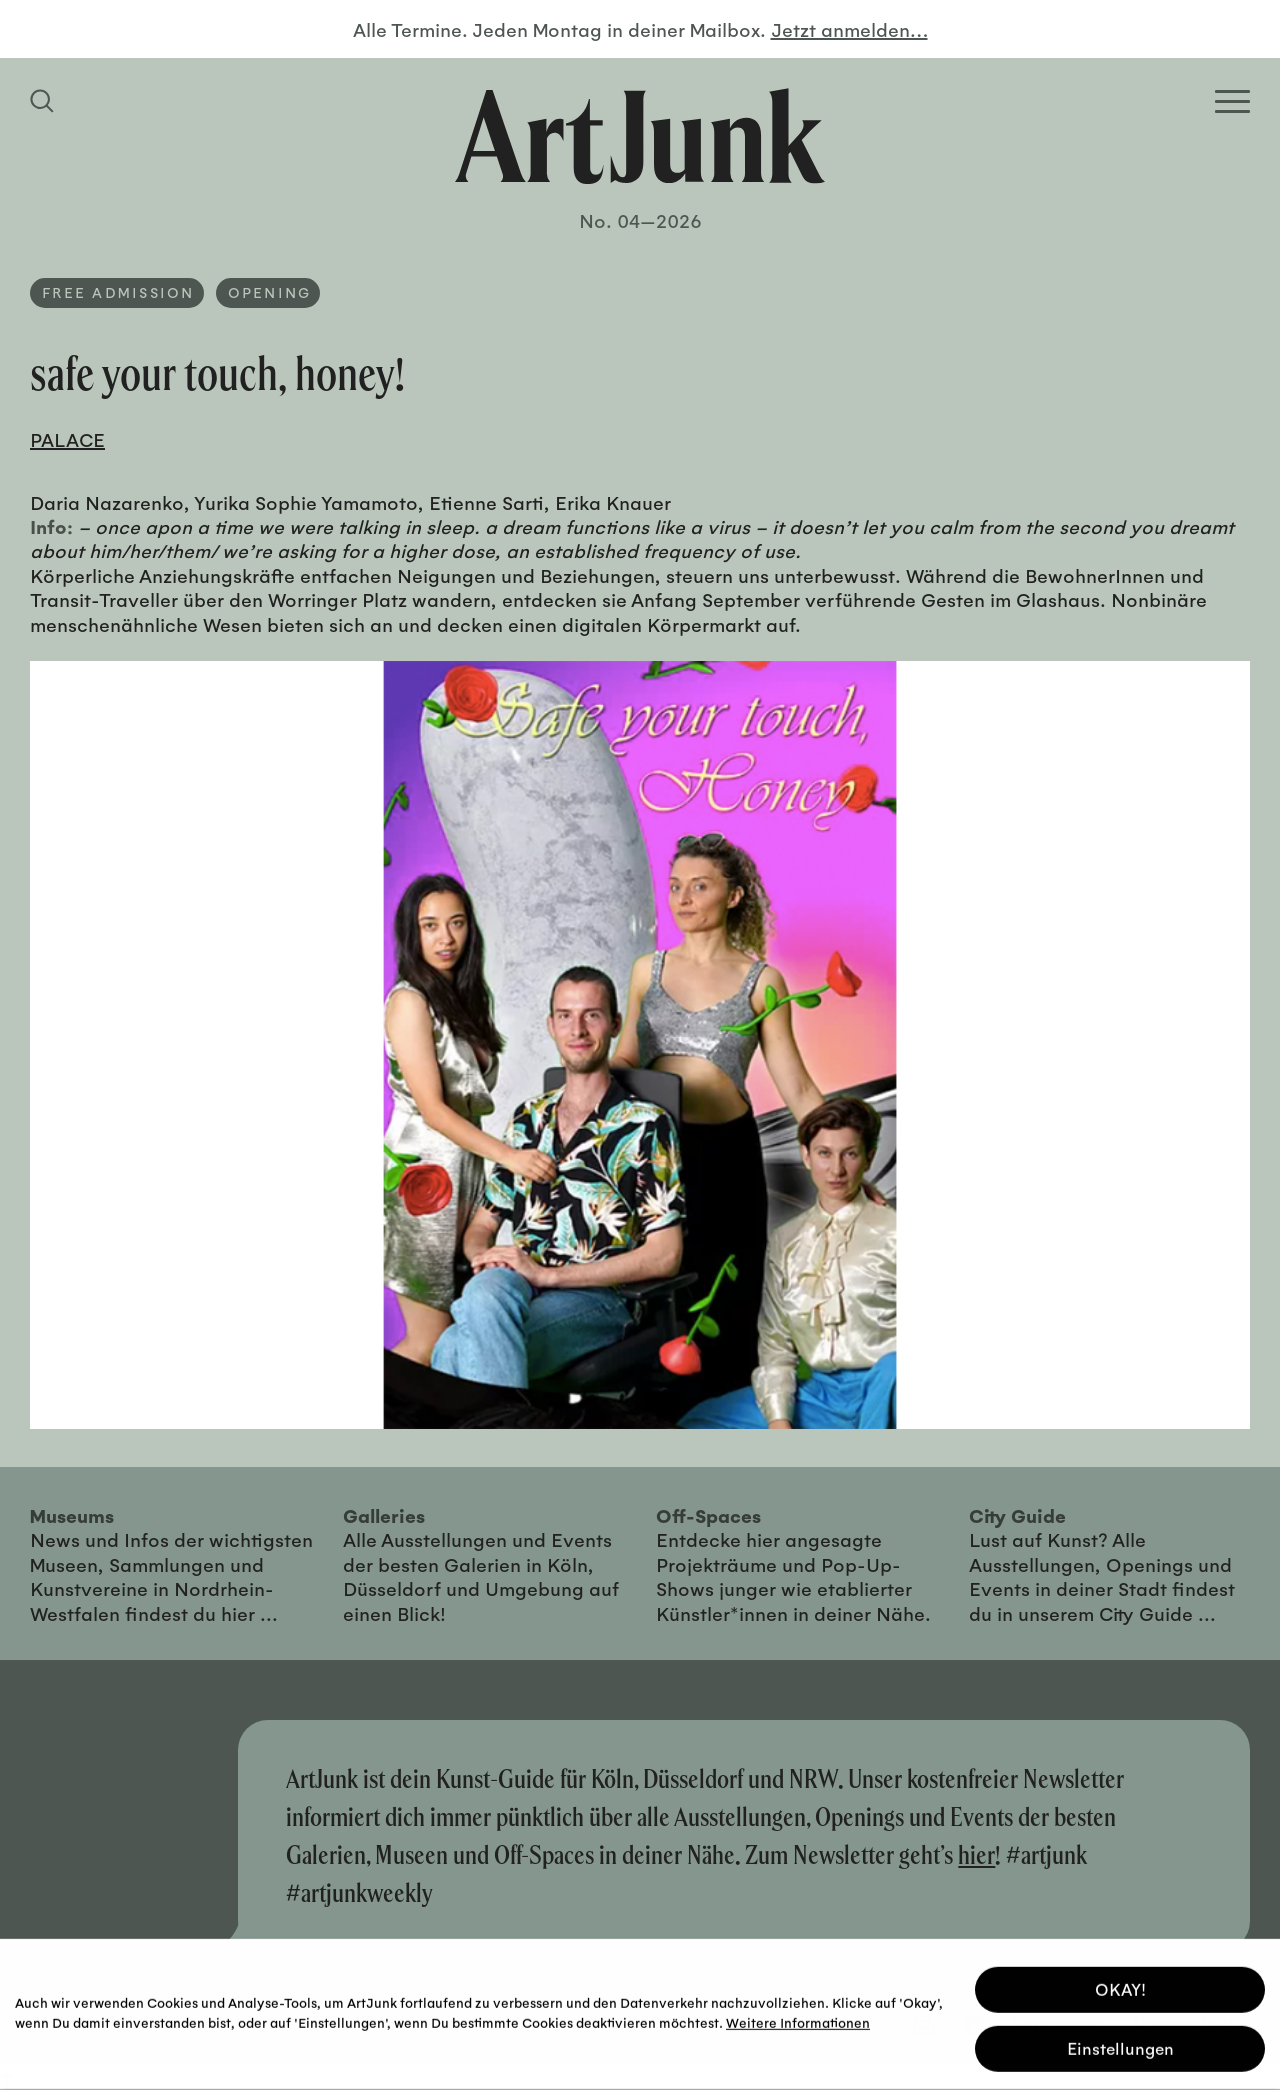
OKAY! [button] (1120, 1986)
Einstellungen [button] (1120, 2045)
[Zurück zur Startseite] (640, 136)
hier (976, 1854)
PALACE (67, 439)
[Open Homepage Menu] (1232, 101)
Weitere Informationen (798, 2019)
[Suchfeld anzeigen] (45, 101)
